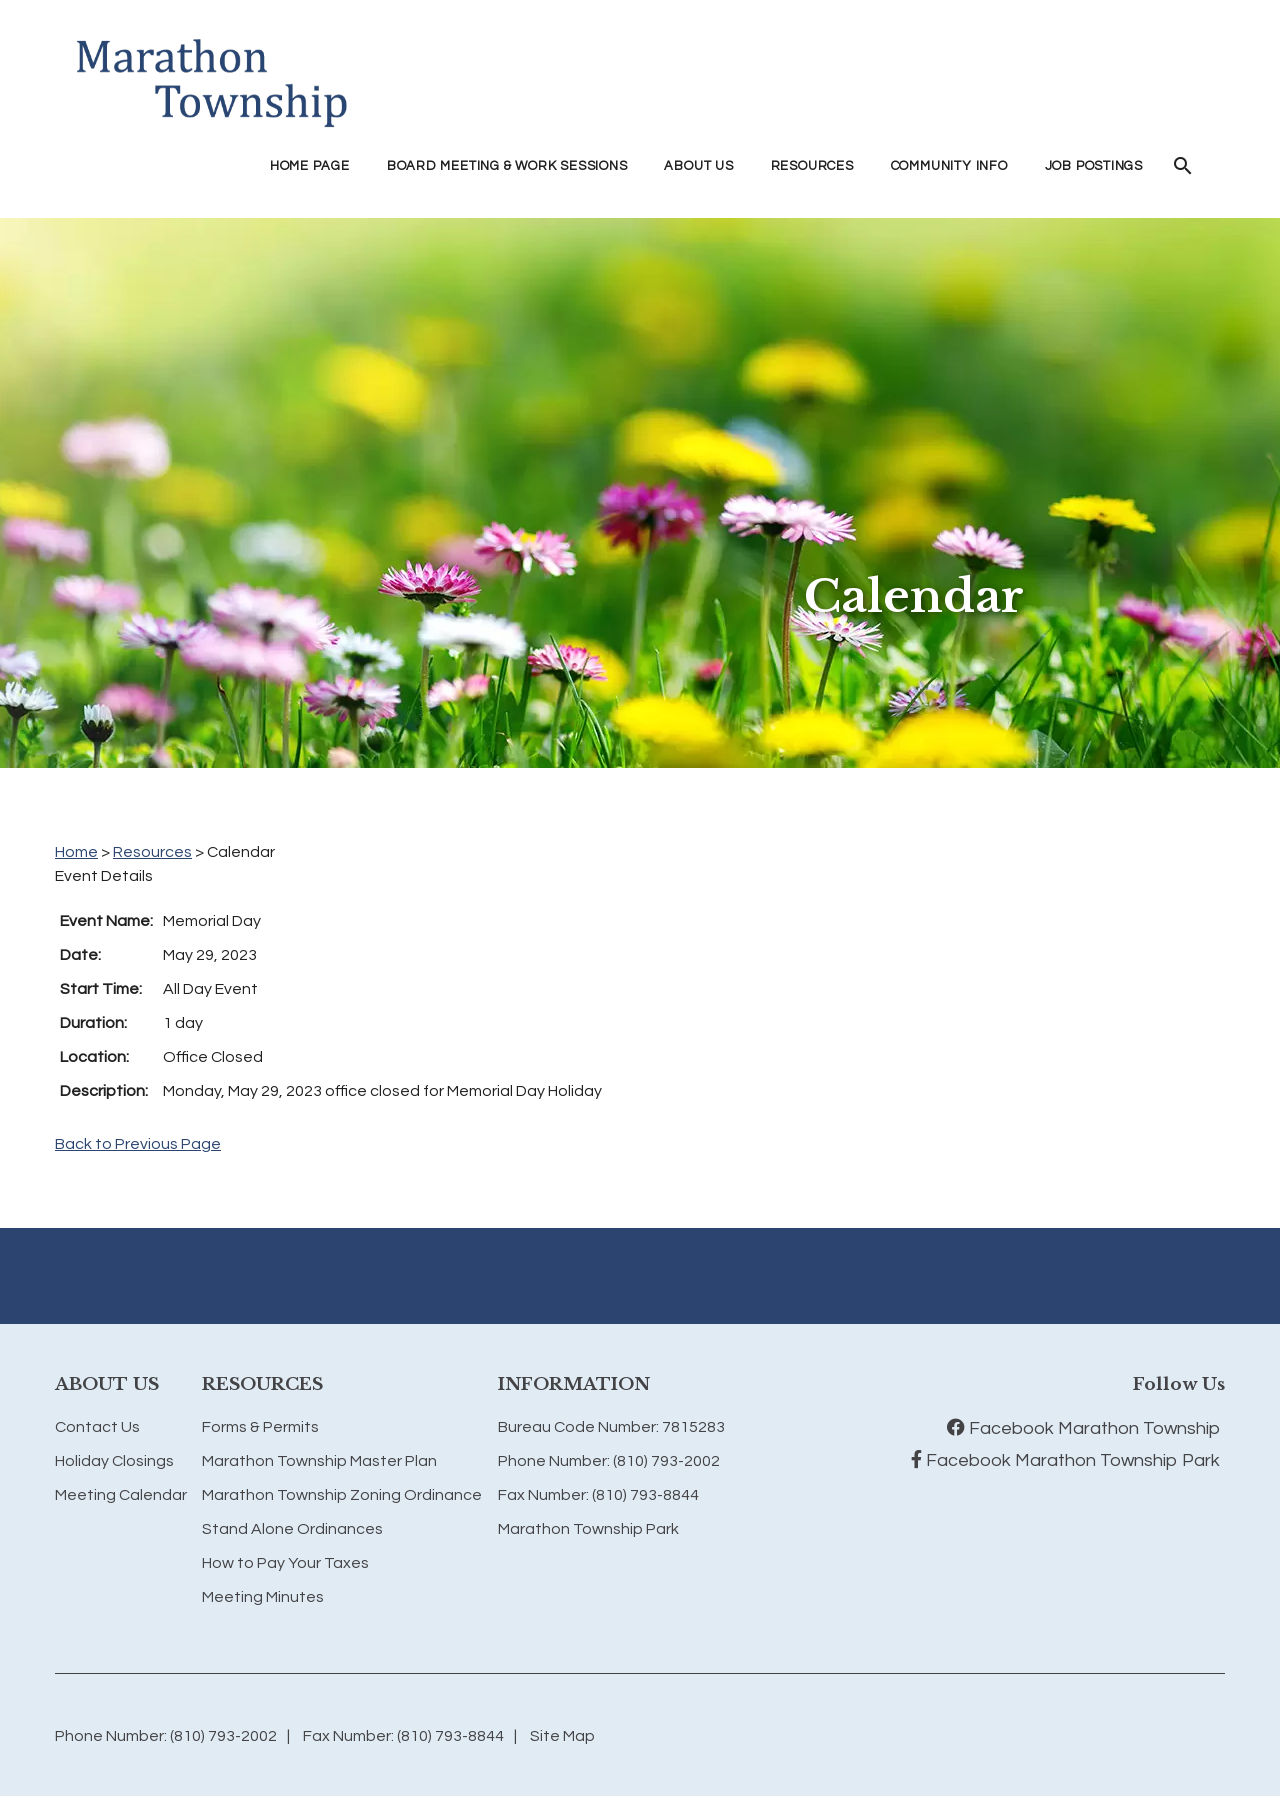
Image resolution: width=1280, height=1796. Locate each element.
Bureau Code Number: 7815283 (611, 1427)
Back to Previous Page (138, 1144)
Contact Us (97, 1427)
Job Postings (1094, 166)
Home (76, 852)
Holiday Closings (114, 1461)
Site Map (562, 1736)
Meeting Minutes (263, 1597)
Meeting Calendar (121, 1495)
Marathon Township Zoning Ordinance (342, 1495)
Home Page (310, 166)
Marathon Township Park (588, 1529)
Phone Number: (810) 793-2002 (609, 1461)
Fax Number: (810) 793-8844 (598, 1495)
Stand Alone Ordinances (292, 1529)
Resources (152, 852)
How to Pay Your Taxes (285, 1563)
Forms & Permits (260, 1427)
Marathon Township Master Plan (319, 1461)
